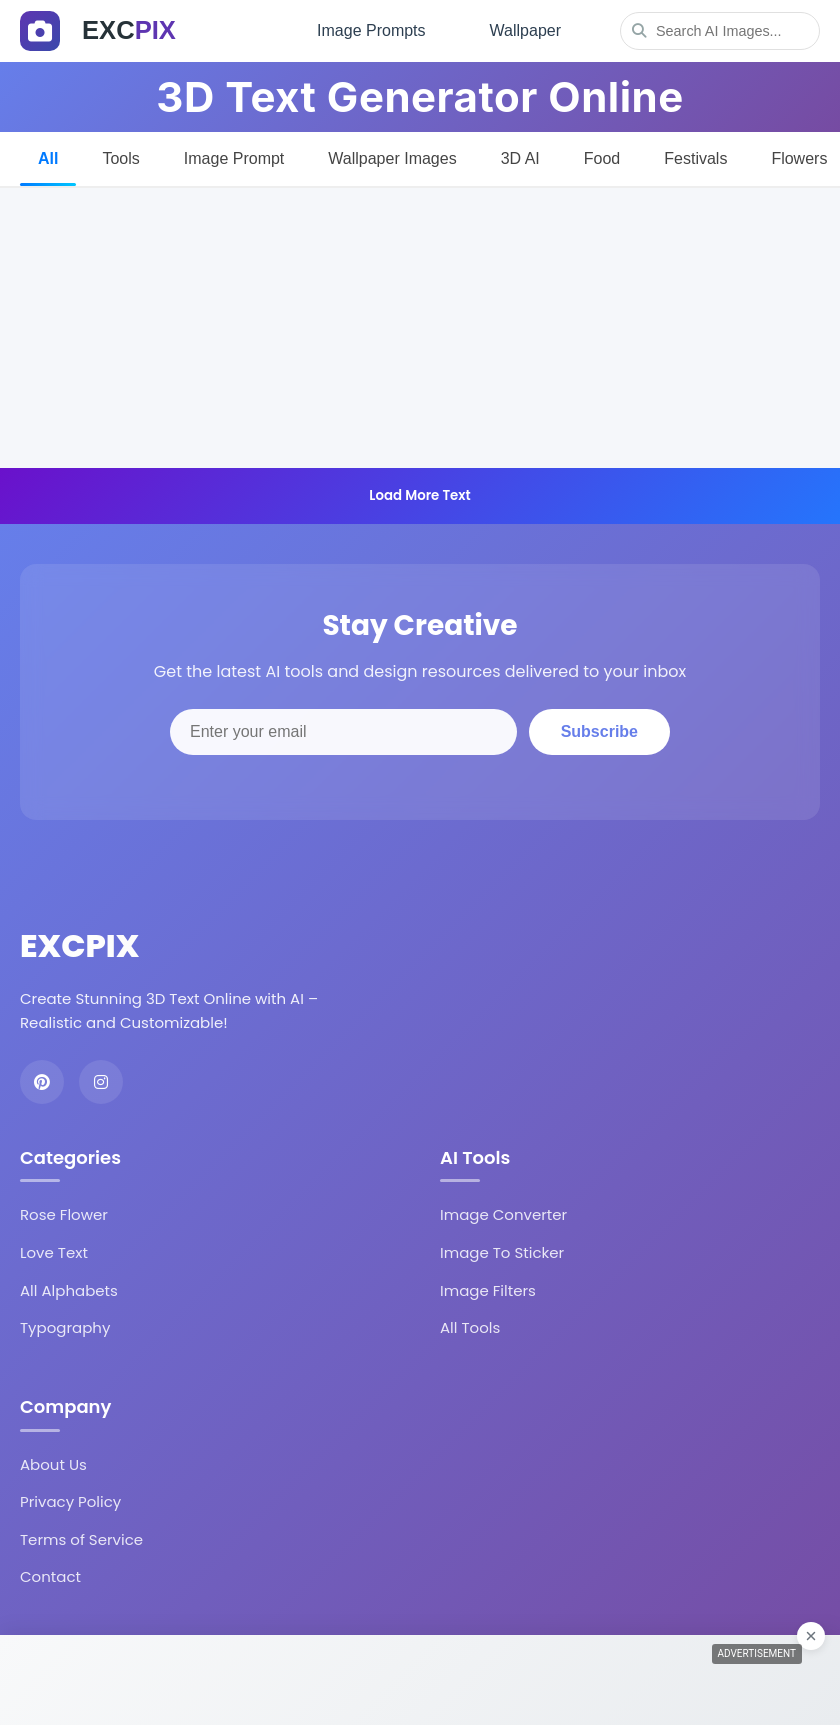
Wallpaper (525, 30)
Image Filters (488, 1290)
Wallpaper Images (392, 158)
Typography (65, 1327)
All (48, 158)
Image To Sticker (502, 1252)
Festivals (695, 158)
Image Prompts (371, 30)
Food (602, 158)
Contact (50, 1576)
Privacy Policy (70, 1501)
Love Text (54, 1252)
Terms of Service (81, 1539)
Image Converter (503, 1214)
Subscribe (599, 731)
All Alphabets (69, 1290)
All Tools (470, 1327)
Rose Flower (64, 1214)
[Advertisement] (420, 328)
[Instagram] (101, 1082)
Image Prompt (234, 158)
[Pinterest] (42, 1082)
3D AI (520, 158)
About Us (53, 1464)
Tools (120, 158)
